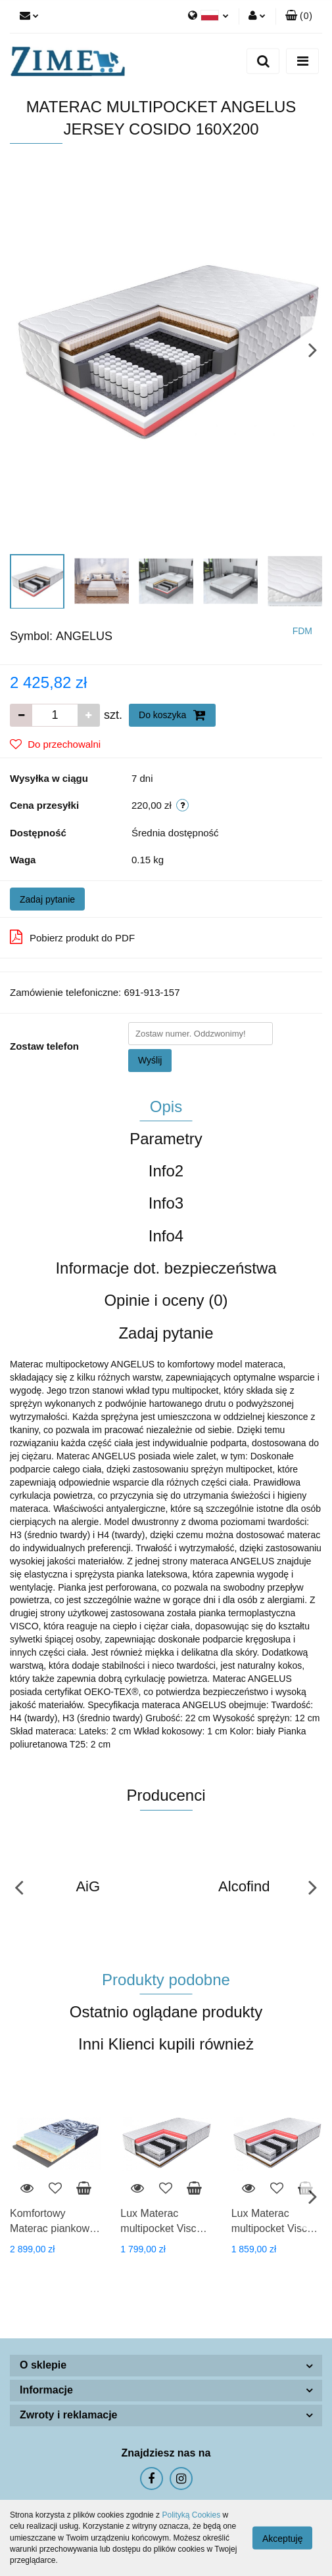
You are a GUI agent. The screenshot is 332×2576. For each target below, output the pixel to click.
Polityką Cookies (191, 2515)
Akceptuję (282, 2538)
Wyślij (150, 1060)
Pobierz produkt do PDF (72, 937)
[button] (298, 16)
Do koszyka (172, 714)
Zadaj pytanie (47, 899)
